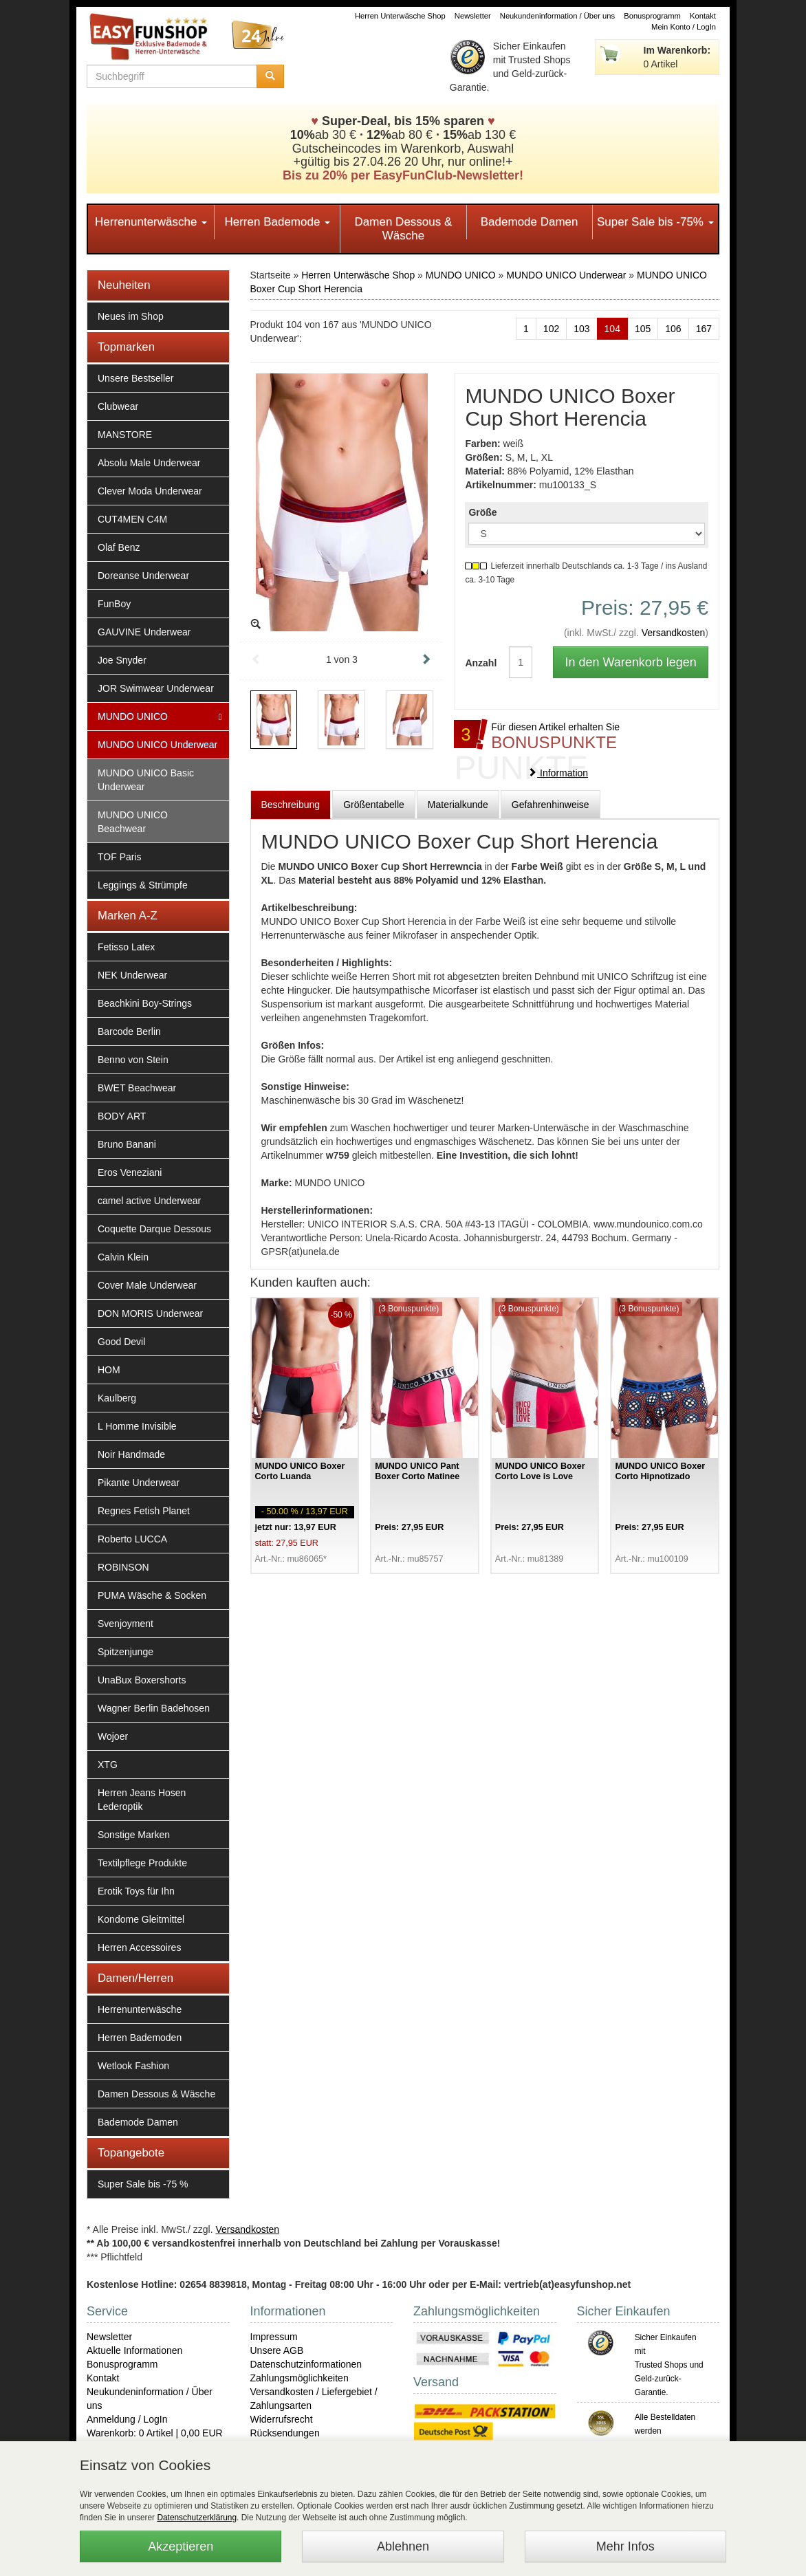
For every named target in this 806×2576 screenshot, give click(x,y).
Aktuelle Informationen (134, 2350)
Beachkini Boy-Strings (145, 1003)
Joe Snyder (122, 660)
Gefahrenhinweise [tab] (550, 804)
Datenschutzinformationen (306, 2364)
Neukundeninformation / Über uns (557, 16)
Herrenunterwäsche (151, 221)
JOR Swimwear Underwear (156, 688)
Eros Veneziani (130, 1172)
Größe (482, 512)
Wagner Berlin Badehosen (154, 1708)
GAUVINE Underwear (144, 631)
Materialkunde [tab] (458, 804)
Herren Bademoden (140, 2037)
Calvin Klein (123, 1257)
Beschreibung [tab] (290, 804)
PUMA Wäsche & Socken (152, 1595)
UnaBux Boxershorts (142, 1679)
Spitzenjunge (125, 1651)
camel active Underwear (149, 1200)
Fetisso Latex (126, 946)
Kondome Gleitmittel (141, 1919)
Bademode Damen (529, 221)
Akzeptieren (180, 2546)
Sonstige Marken (134, 1834)
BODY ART (122, 1116)
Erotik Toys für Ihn (136, 1891)
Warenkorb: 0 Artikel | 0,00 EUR (155, 2432)
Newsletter (473, 16)
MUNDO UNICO (133, 716)
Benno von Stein (133, 1059)
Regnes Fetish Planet (144, 1510)
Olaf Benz (119, 547)
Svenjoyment (125, 1623)
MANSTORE (125, 434)
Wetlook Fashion (133, 2065)
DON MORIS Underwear (150, 1313)
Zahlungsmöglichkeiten (299, 2377)
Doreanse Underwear (143, 575)
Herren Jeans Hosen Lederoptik (142, 1799)
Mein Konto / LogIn (683, 27)
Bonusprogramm (652, 16)
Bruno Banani (127, 1144)
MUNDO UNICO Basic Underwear (146, 779)
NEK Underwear (132, 975)
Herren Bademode (277, 221)
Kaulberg (117, 1398)
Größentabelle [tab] (373, 804)
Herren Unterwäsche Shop (400, 16)
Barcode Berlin (129, 1031)
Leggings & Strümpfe (143, 885)
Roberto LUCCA (132, 1538)
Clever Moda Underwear (150, 490)
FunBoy (114, 603)
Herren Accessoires (139, 1947)
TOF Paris (120, 856)
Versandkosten (674, 632)
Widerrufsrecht (281, 2419)
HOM (109, 1369)
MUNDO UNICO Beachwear (133, 821)
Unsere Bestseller (136, 378)
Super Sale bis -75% (655, 221)
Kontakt (703, 16)
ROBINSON (123, 1567)
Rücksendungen (285, 2432)
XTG (108, 1764)
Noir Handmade (131, 1454)
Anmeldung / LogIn (127, 2419)
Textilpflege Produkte (142, 1862)
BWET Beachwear (137, 1087)
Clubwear (118, 406)
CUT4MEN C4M (132, 519)
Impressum (274, 2336)
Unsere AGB (277, 2350)
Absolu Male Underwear (149, 462)
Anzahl (476, 662)
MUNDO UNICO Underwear (157, 744)
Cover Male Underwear (147, 1285)
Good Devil (121, 1341)
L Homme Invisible (137, 1426)
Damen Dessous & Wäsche (404, 228)
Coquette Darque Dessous (154, 1228)
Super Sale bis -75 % (143, 2184)
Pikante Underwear (138, 1482)
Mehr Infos (625, 2546)
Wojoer (113, 1736)
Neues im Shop (131, 316)
